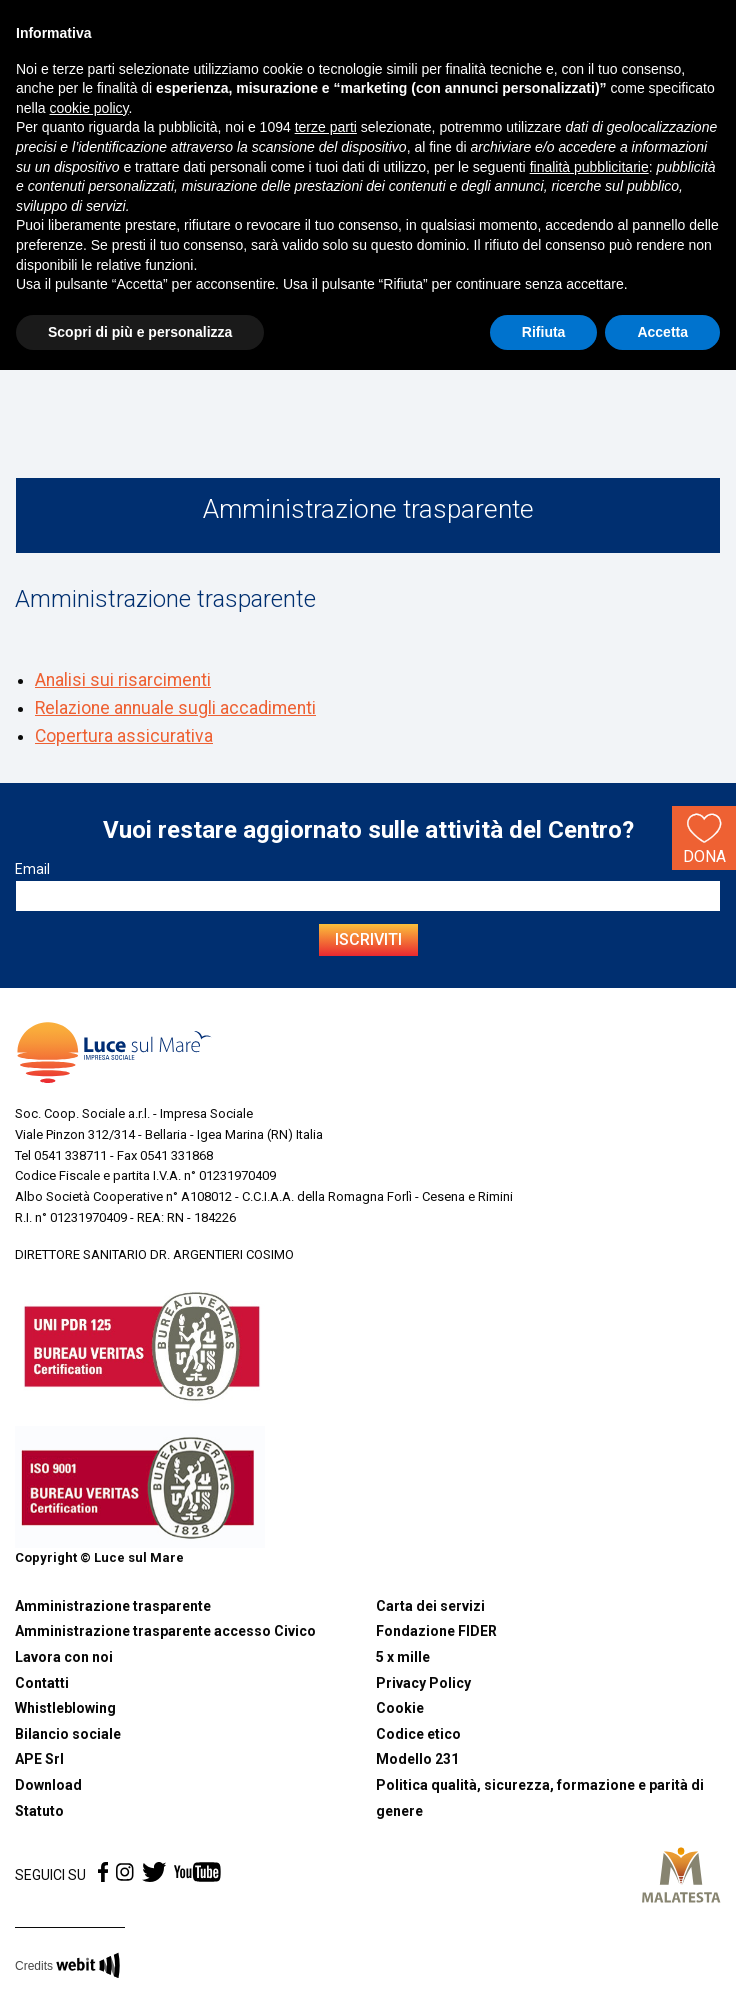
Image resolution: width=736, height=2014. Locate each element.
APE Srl (39, 1759)
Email (32, 869)
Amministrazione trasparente (113, 1606)
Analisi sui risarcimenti (123, 680)
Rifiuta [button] (544, 332)
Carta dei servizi (430, 1606)
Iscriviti (368, 939)
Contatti (42, 1683)
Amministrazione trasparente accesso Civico (165, 1631)
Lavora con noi (64, 1657)
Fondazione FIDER (436, 1631)
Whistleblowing (65, 1708)
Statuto (39, 1811)
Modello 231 (417, 1759)
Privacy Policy (423, 1683)
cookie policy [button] (88, 108)
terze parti (326, 127)
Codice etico (418, 1734)
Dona (704, 837)
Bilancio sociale (68, 1734)
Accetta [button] (662, 332)
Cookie (400, 1708)
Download (48, 1785)
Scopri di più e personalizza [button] (140, 332)
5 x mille (403, 1657)
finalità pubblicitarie (589, 167)
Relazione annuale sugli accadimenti (175, 708)
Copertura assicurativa (124, 736)
